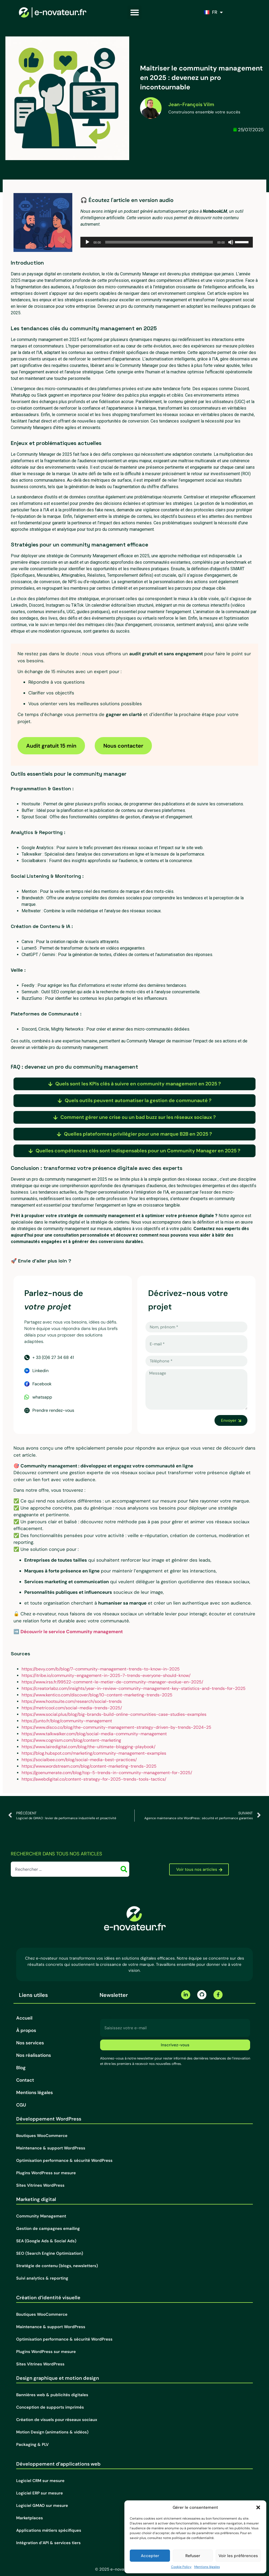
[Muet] (230, 242)
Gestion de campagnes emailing (48, 2228)
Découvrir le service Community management (72, 1632)
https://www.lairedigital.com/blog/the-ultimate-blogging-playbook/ (88, 1747)
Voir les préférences (238, 2555)
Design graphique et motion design (57, 2378)
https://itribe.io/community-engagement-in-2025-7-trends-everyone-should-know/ (106, 1675)
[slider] (159, 242)
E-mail (107, 2016)
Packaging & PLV (32, 2444)
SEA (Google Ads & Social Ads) (46, 2241)
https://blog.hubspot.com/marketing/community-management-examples (94, 1753)
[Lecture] (87, 242)
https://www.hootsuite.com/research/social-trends (72, 1701)
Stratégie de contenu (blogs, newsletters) (57, 2265)
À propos (26, 2030)
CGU (21, 2105)
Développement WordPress (48, 2119)
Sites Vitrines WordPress (40, 2185)
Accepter (150, 2555)
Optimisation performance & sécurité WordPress (64, 2160)
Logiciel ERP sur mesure (39, 2493)
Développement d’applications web (58, 2464)
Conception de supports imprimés (50, 2407)
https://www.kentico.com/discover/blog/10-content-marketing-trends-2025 (97, 1695)
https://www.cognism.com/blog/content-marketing (71, 1740)
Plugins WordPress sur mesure (46, 2173)
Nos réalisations (33, 2055)
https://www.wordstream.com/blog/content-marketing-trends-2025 (89, 1766)
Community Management (41, 2216)
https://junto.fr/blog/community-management (67, 1721)
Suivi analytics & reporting (42, 2278)
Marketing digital (36, 2199)
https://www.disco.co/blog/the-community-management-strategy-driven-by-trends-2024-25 (116, 1727)
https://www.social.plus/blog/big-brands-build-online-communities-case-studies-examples (114, 1714)
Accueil (24, 2018)
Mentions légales (207, 2567)
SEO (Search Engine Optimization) (49, 2253)
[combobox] (66, 1869)
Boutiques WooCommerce (41, 2135)
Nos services (30, 2043)
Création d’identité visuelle (48, 2297)
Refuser (192, 2555)
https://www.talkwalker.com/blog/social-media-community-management (94, 1734)
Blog (21, 2068)
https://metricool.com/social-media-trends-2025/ (72, 1708)
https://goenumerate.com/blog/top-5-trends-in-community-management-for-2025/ (107, 1772)
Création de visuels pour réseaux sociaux (56, 2419)
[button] (258, 2507)
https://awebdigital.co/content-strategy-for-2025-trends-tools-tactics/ (94, 1779)
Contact (25, 2080)
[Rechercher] (125, 1869)
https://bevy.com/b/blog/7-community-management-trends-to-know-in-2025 (101, 1669)
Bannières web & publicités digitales (52, 2395)
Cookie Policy (181, 2567)
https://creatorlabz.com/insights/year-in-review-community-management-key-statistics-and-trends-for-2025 (134, 1688)
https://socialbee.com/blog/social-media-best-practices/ (79, 1760)
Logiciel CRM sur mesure (40, 2480)
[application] (166, 242)
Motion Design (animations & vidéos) (52, 2432)
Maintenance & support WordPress (50, 2148)
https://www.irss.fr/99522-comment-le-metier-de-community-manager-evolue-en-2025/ (112, 1682)
